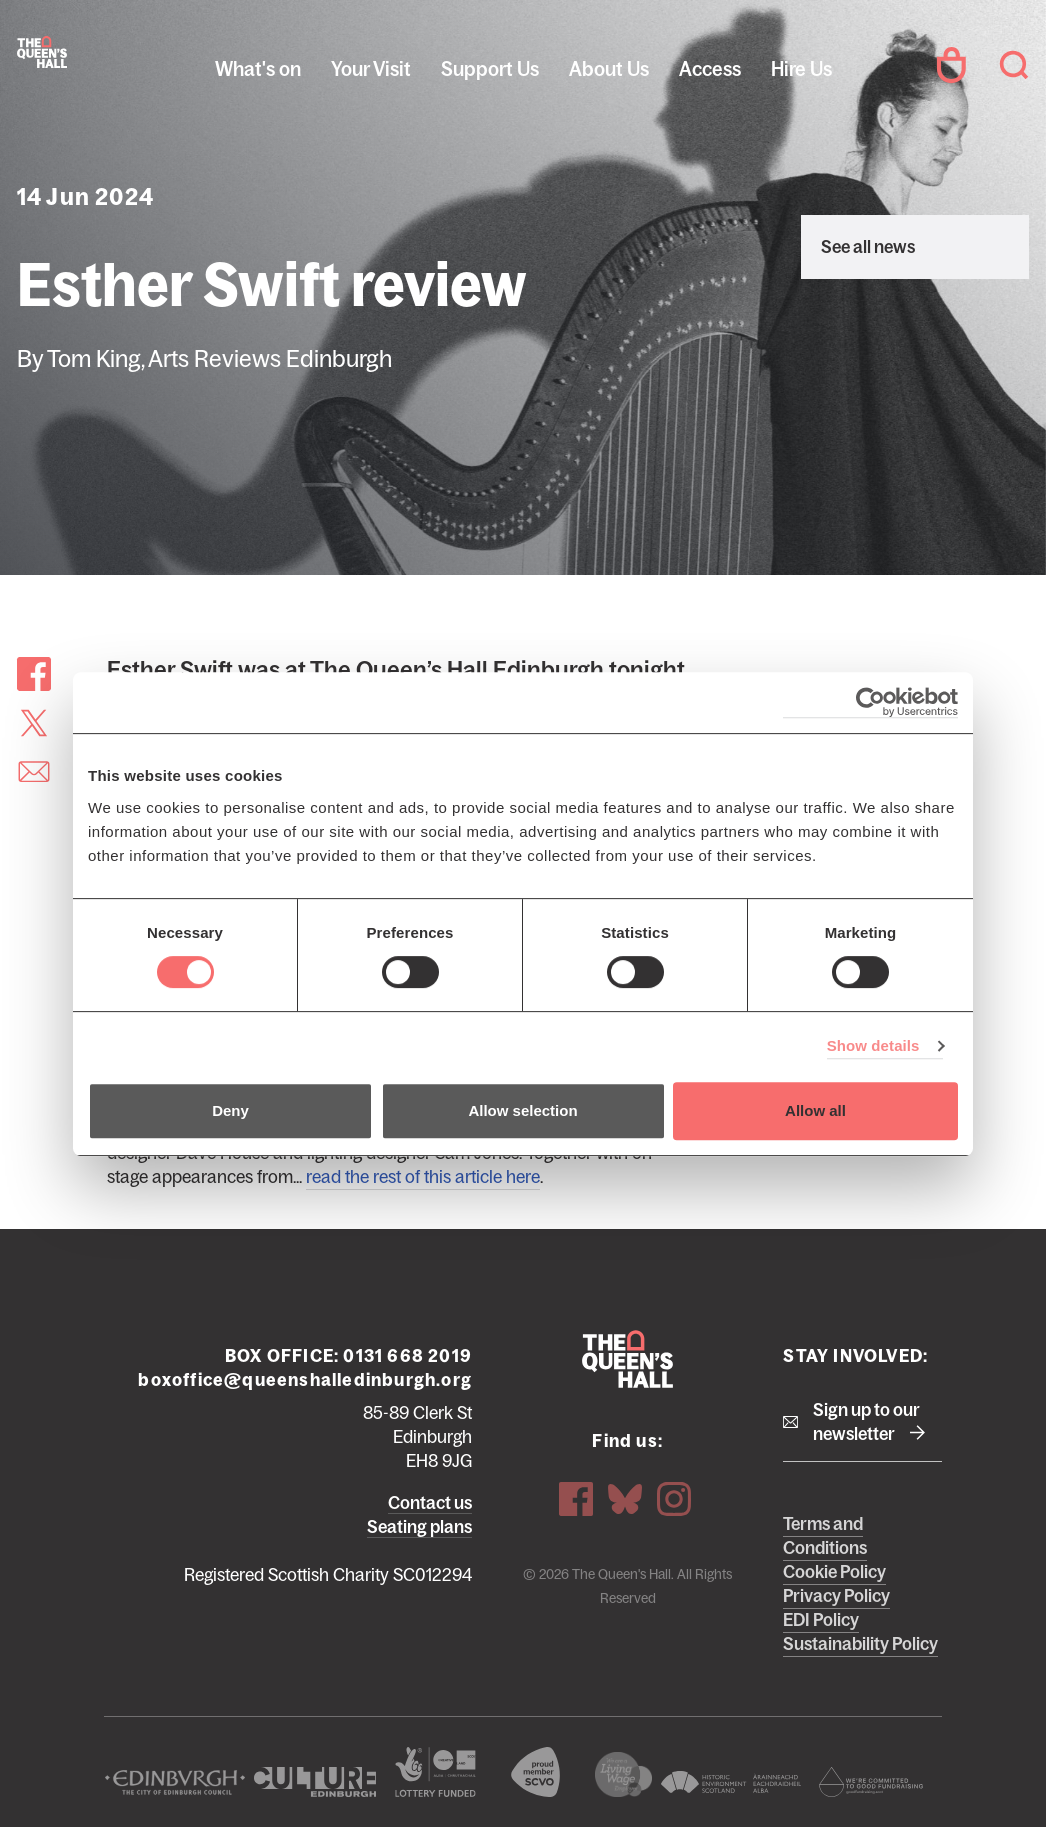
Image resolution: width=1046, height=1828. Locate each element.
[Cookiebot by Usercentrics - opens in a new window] (870, 702)
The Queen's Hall (42, 52)
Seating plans (419, 1527)
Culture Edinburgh (315, 1782)
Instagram (674, 1499)
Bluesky (625, 1499)
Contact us (430, 1503)
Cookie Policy (834, 1572)
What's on (258, 69)
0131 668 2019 (407, 1356)
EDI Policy (821, 1620)
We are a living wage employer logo (623, 1774)
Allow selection (522, 1110)
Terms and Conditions (825, 1536)
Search (1014, 65)
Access (710, 69)
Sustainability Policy (860, 1644)
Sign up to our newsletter (866, 1422)
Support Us (490, 69)
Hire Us (801, 69)
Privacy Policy (836, 1596)
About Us (609, 69)
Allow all (815, 1110)
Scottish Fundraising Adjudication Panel (871, 1782)
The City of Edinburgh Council (175, 1782)
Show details (873, 1045)
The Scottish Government (435, 1772)
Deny (230, 1110)
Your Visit (371, 69)
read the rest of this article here (423, 1177)
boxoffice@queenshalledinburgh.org (305, 1380)
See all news (868, 247)
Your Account (951, 65)
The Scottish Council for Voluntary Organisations (535, 1772)
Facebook (576, 1499)
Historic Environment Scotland (731, 1782)
